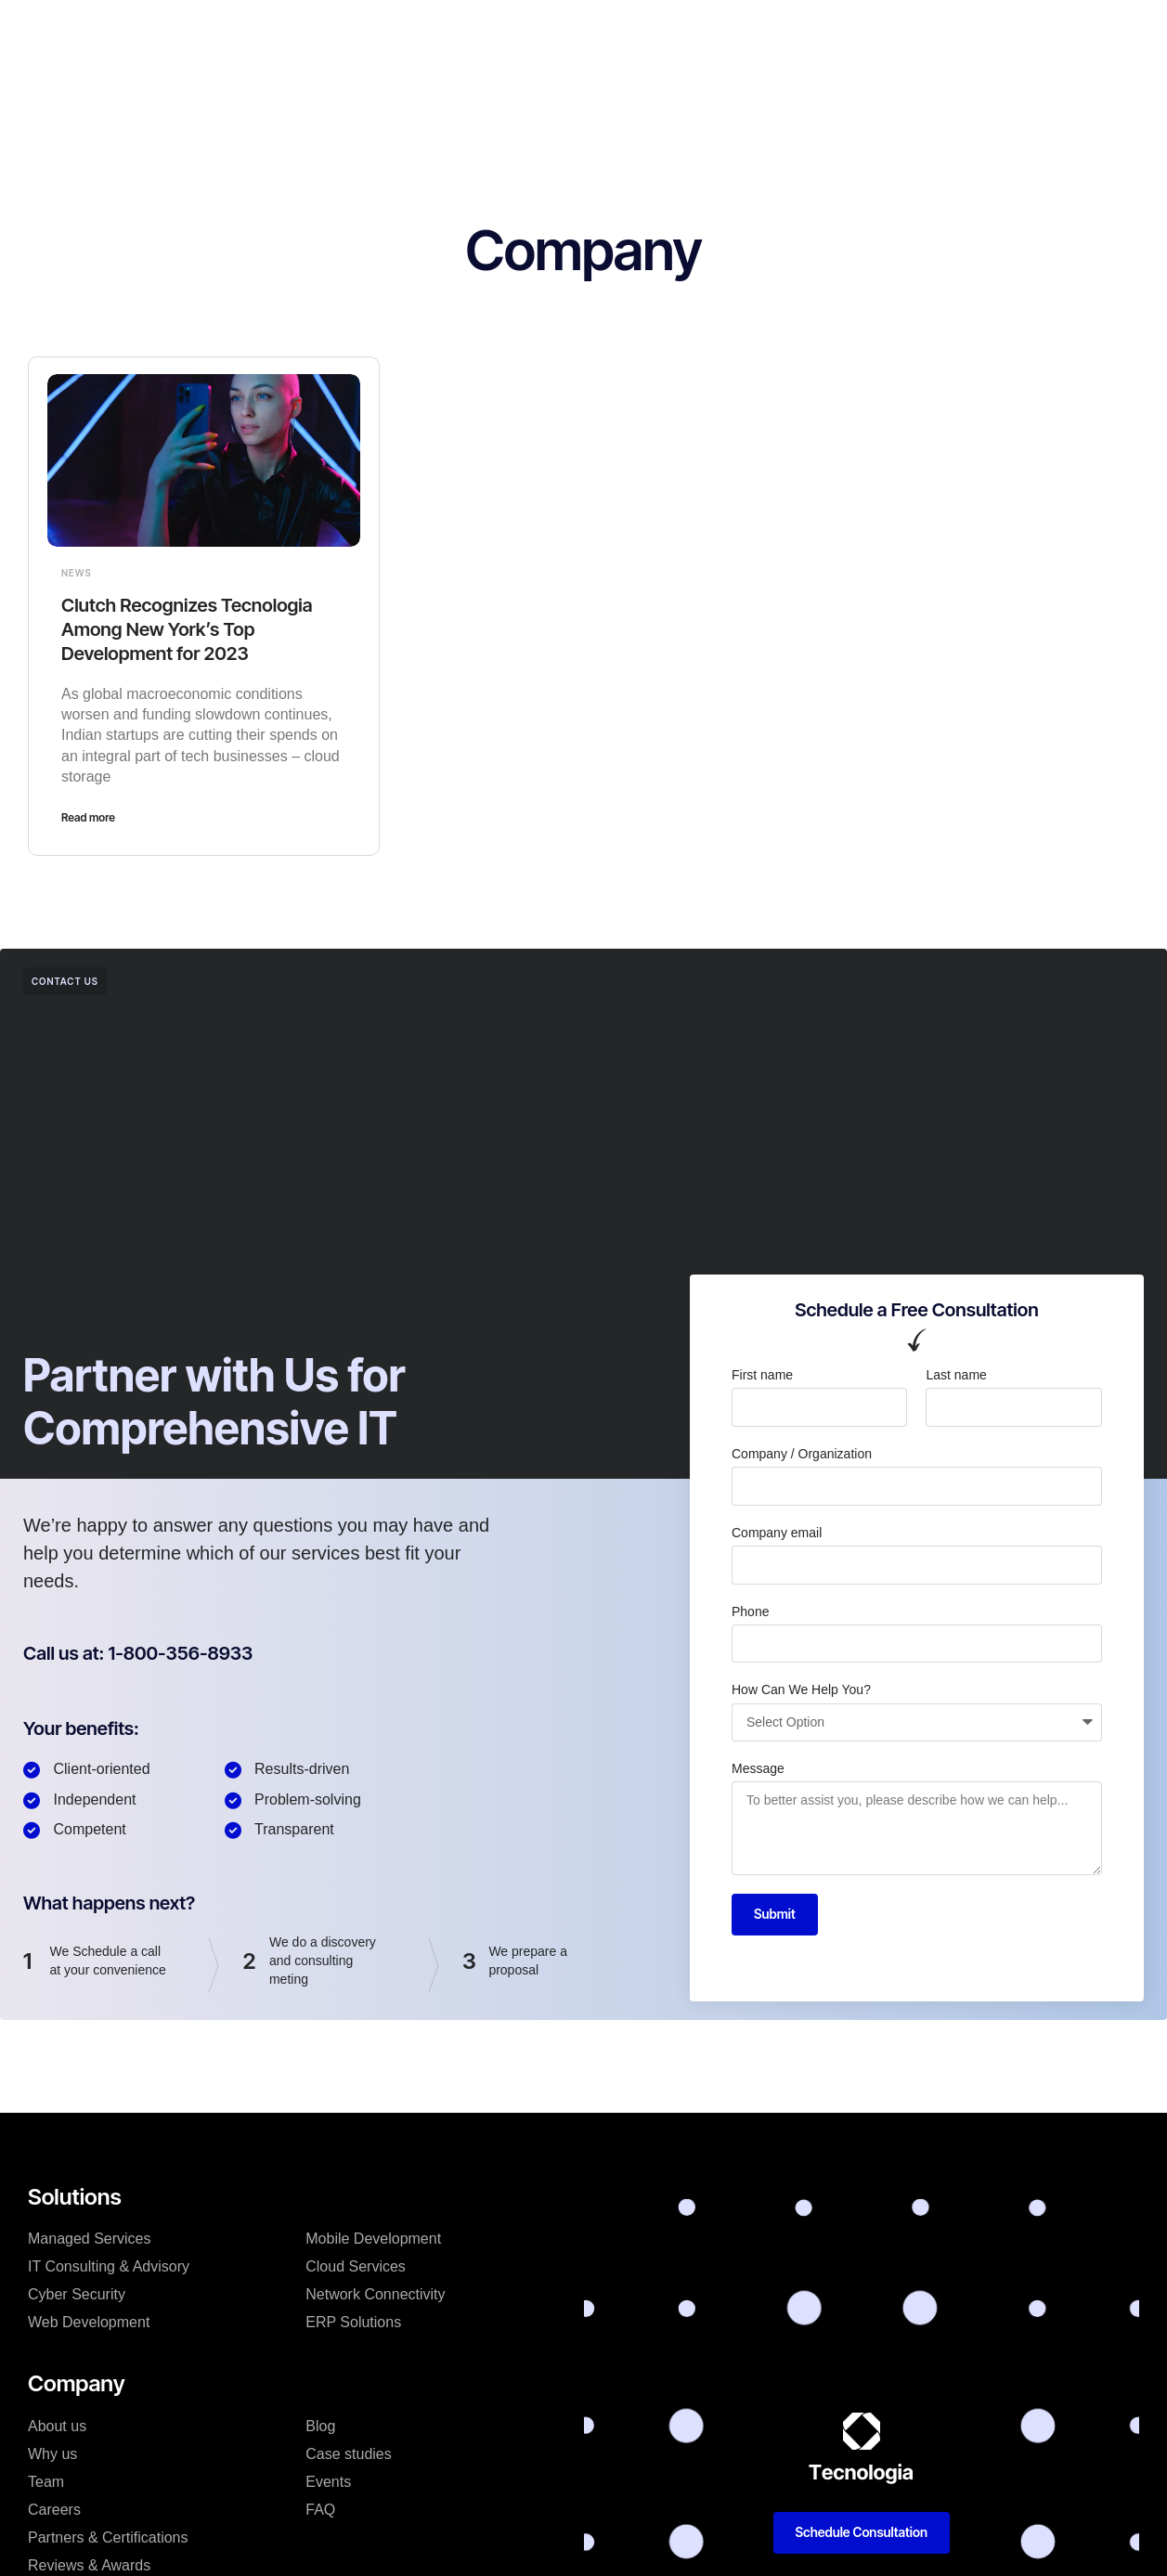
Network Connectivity (375, 2294)
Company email (777, 1532)
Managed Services (89, 2238)
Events (328, 2482)
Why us (52, 2454)
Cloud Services (355, 2266)
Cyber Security (76, 2294)
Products (326, 31)
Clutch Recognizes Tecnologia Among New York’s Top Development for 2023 (187, 629)
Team (46, 2482)
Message (758, 1768)
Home (246, 31)
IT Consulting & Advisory (108, 2266)
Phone (750, 1611)
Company (506, 31)
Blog (696, 31)
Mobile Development (373, 2238)
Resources (775, 31)
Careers (54, 2510)
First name (762, 1374)
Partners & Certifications (108, 2537)
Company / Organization (802, 1453)
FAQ (320, 2510)
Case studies (610, 31)
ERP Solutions (353, 2322)
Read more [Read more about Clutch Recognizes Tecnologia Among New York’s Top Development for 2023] (88, 817)
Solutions (415, 31)
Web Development (88, 2322)
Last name (956, 1374)
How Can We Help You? (801, 1689)
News (76, 572)
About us (57, 2426)
